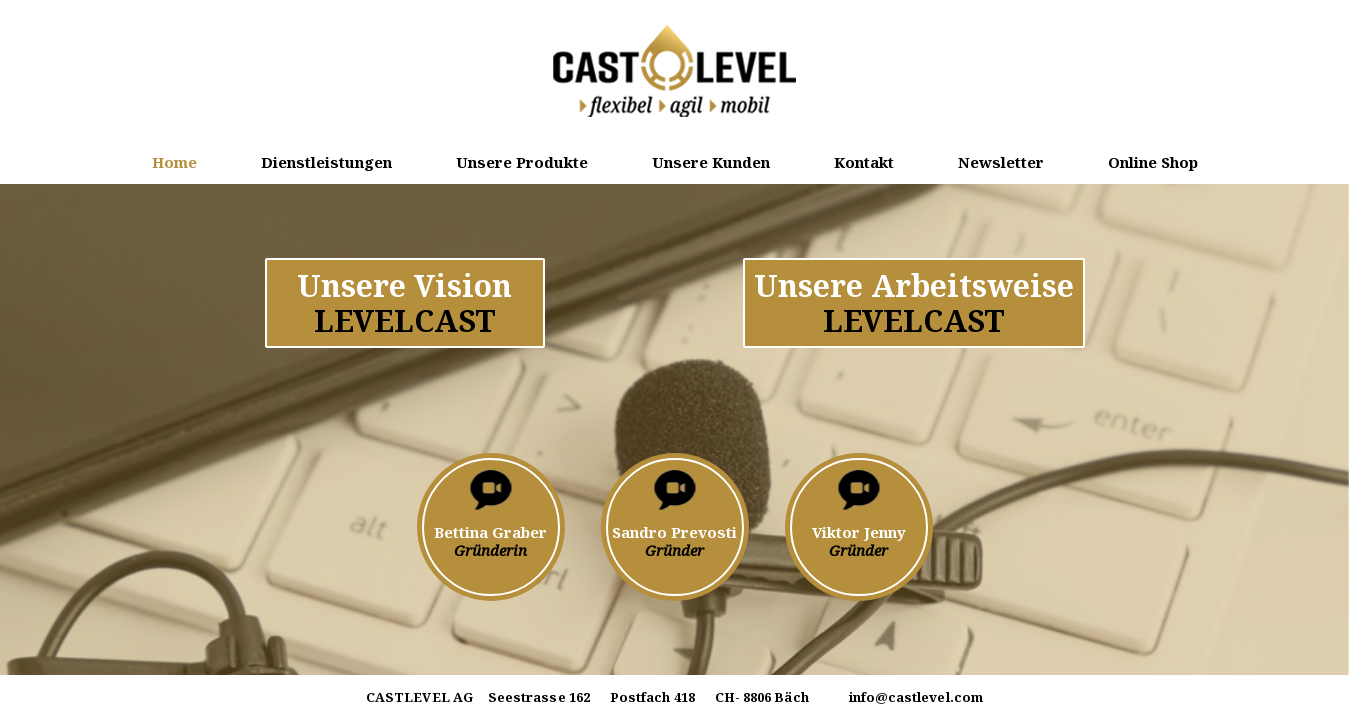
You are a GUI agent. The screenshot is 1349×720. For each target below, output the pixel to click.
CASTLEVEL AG (419, 698)
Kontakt (864, 162)
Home (174, 162)
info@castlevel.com (916, 697)
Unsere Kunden (711, 162)
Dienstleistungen (326, 162)
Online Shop (1153, 162)
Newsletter (1001, 162)
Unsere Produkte (522, 162)
